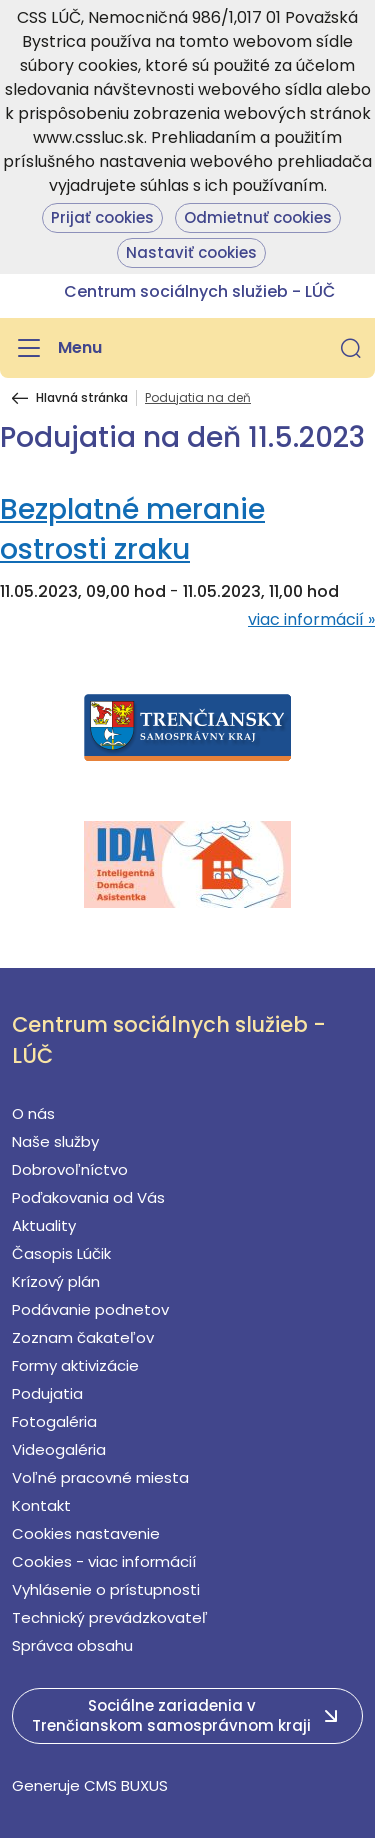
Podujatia (47, 1393)
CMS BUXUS (126, 1785)
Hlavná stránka (82, 398)
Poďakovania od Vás (88, 1197)
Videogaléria (59, 1449)
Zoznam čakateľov (83, 1337)
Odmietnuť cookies (258, 217)
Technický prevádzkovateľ (110, 1617)
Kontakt (41, 1505)
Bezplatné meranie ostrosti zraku (132, 529)
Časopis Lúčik (61, 1253)
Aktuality (44, 1225)
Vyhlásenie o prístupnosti (106, 1589)
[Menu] (57, 348)
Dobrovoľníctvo (70, 1169)
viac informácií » (311, 619)
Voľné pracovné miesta (100, 1477)
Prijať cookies (102, 217)
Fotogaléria (54, 1421)
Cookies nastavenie (86, 1533)
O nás (33, 1113)
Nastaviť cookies (191, 252)
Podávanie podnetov (90, 1309)
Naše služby (55, 1141)
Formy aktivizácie (75, 1365)
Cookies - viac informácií (104, 1561)
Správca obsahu (72, 1645)
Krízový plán (56, 1281)
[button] (351, 348)
